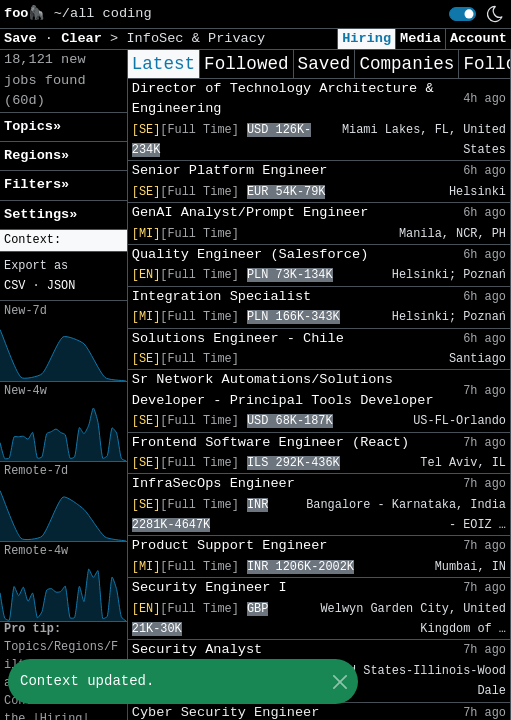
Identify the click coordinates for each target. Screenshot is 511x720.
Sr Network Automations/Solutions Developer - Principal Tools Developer (283, 389)
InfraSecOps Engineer (213, 483)
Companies (406, 64)
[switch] (462, 14)
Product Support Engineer (230, 545)
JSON (61, 286)
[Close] (339, 681)
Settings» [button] (40, 214)
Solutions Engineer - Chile (238, 338)
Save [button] (24, 38)
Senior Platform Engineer (230, 170)
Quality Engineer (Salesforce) (250, 254)
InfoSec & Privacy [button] (195, 38)
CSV (14, 286)
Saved (324, 64)
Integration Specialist (221, 296)
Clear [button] (85, 38)
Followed (246, 64)
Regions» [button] (36, 155)
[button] (63, 240)
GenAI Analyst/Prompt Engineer (250, 212)
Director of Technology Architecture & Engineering (283, 98)
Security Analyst (197, 649)
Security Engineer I (209, 587)
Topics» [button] (32, 126)
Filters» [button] (36, 184)
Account (478, 38)
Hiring (366, 38)
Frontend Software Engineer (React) (270, 442)
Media (420, 38)
